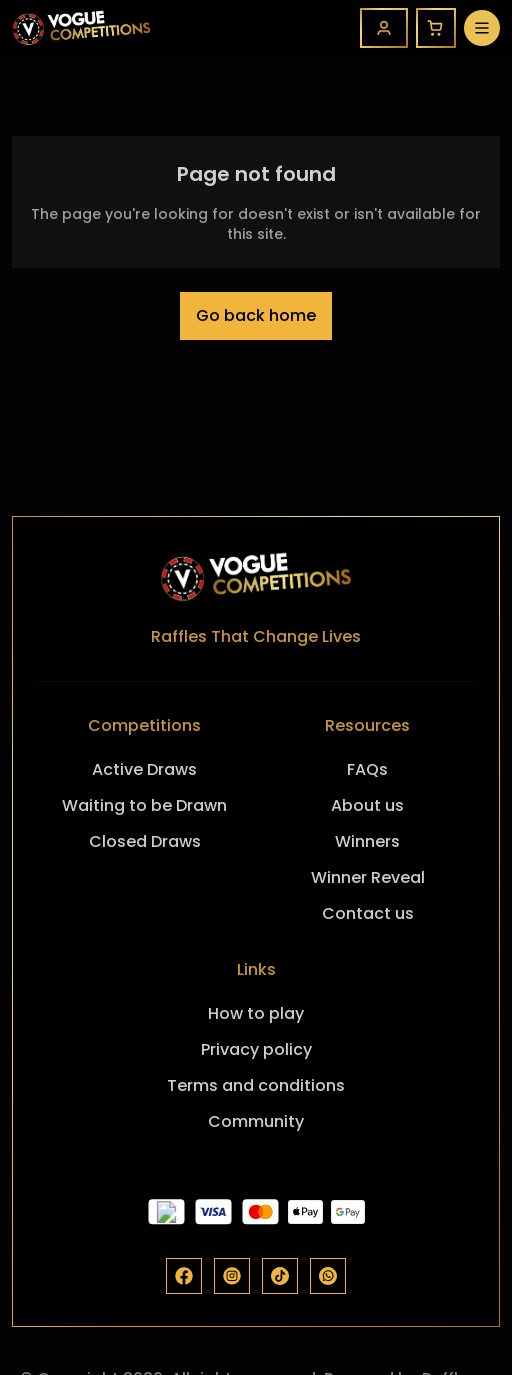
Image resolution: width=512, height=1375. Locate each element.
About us (367, 805)
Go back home (256, 315)
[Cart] (436, 28)
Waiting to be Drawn (144, 805)
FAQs (367, 769)
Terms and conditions (256, 1085)
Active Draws (144, 769)
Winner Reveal (368, 877)
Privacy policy (256, 1049)
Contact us (368, 913)
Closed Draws (145, 841)
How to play (256, 1013)
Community (256, 1121)
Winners (367, 841)
